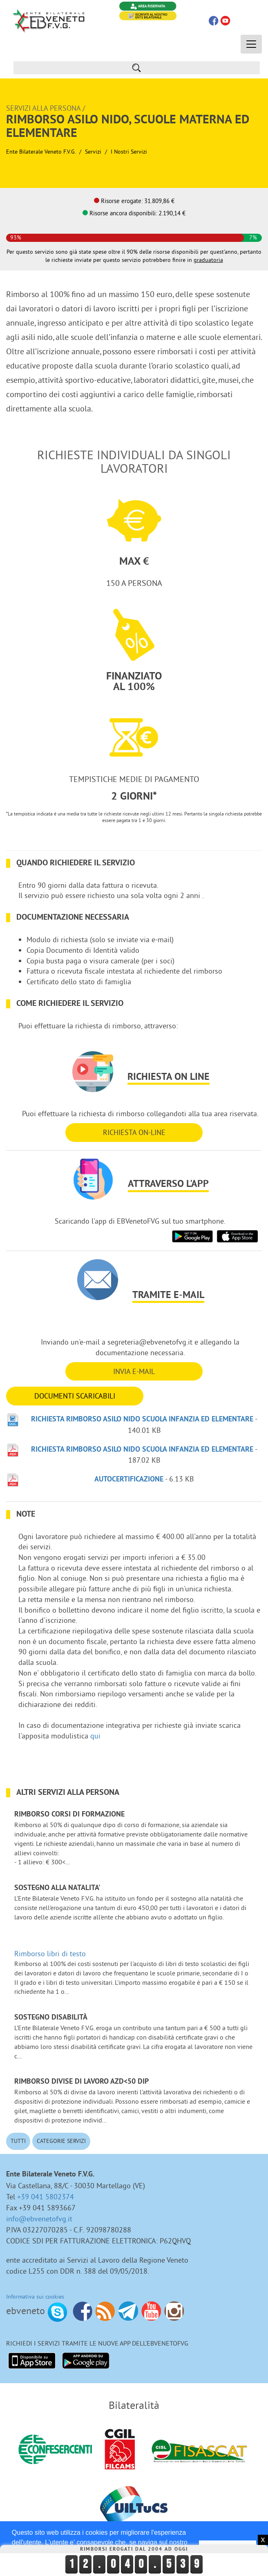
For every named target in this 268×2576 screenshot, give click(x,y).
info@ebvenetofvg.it (39, 2218)
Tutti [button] (18, 2141)
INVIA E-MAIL (134, 1371)
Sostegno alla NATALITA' (57, 1888)
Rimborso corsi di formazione (69, 1814)
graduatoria (208, 260)
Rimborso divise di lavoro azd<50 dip (81, 2082)
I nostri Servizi (129, 151)
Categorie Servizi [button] (61, 2141)
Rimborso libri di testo (50, 1953)
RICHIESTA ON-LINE (134, 1132)
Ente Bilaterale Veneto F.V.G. (41, 151)
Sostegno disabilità (50, 2017)
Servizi (93, 151)
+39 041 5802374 (45, 2196)
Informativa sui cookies (35, 2296)
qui (95, 1735)
